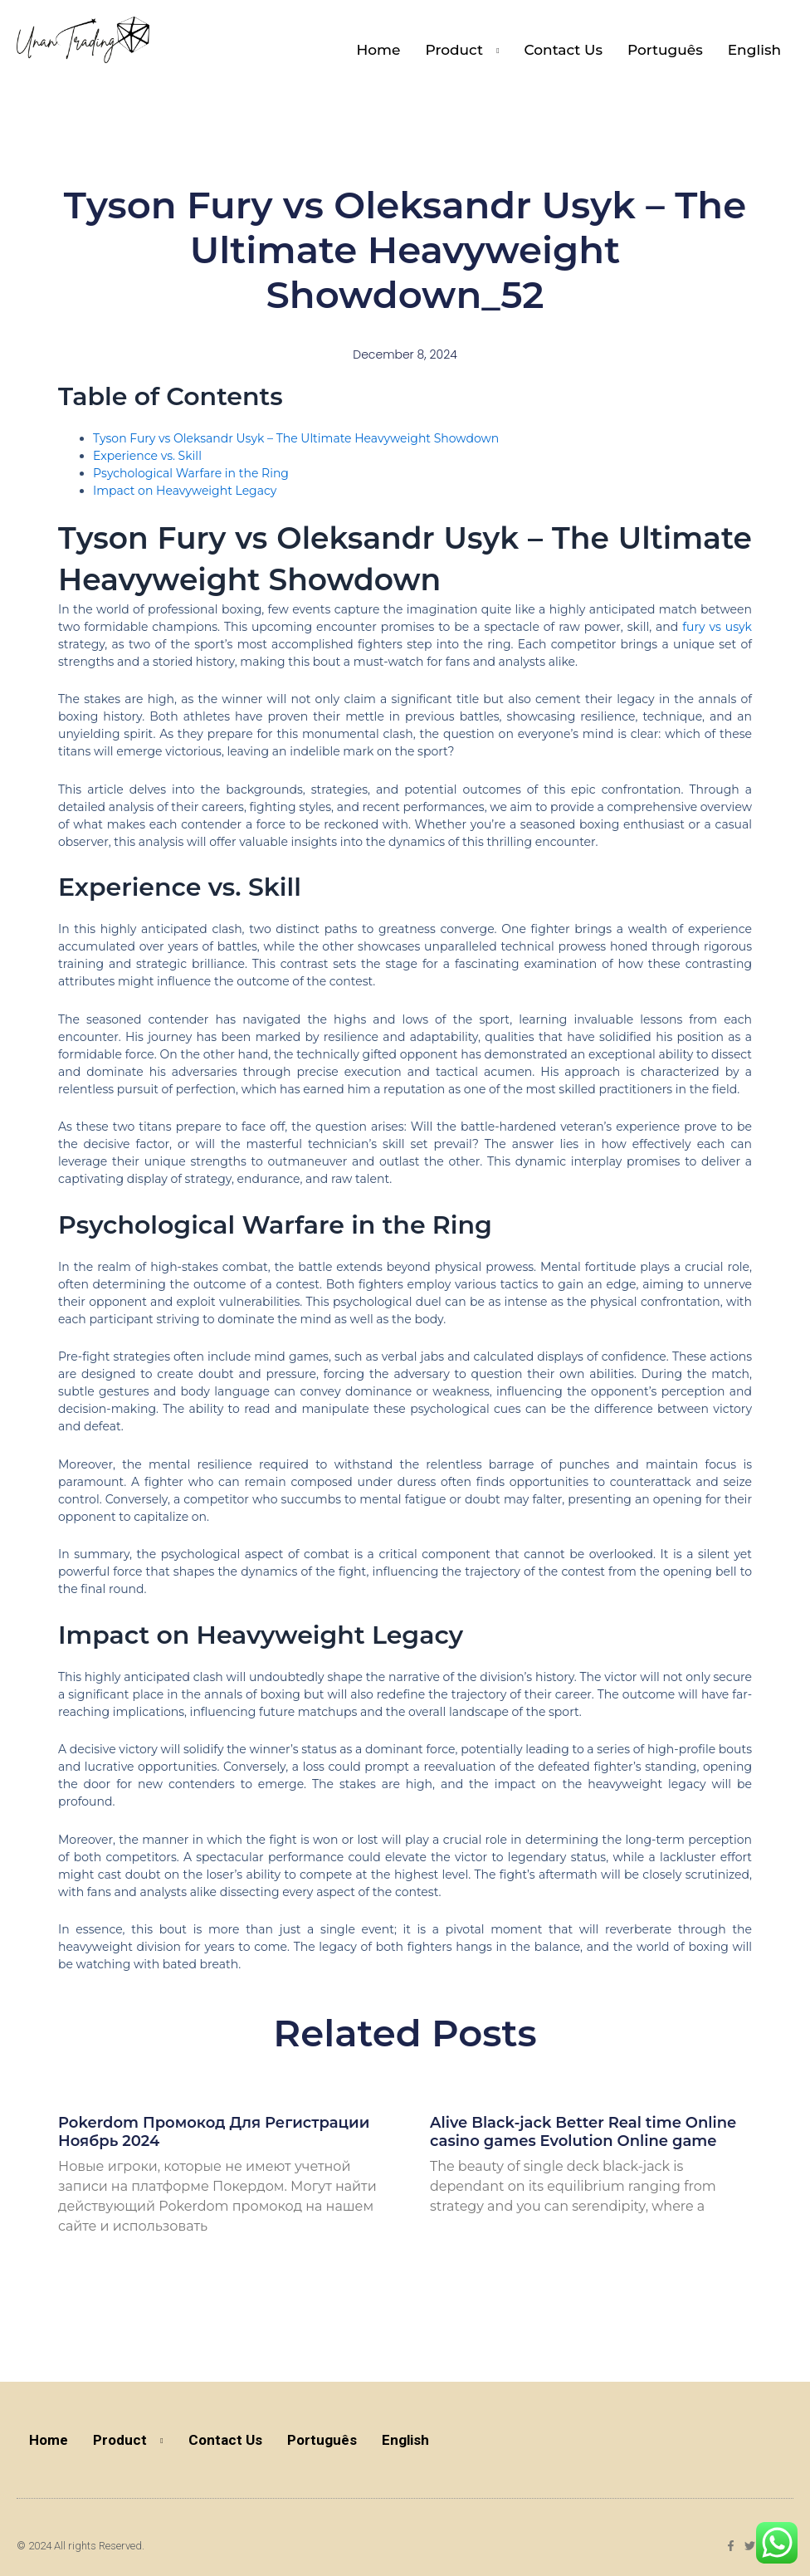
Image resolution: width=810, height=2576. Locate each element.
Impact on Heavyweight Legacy (184, 490)
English (754, 50)
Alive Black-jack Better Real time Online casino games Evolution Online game (583, 2132)
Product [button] (454, 50)
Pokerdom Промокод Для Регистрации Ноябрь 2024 (213, 2132)
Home (379, 50)
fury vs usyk (717, 626)
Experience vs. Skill (147, 455)
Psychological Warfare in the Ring (191, 473)
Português (665, 50)
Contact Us (564, 50)
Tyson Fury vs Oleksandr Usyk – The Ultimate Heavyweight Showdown (296, 438)
